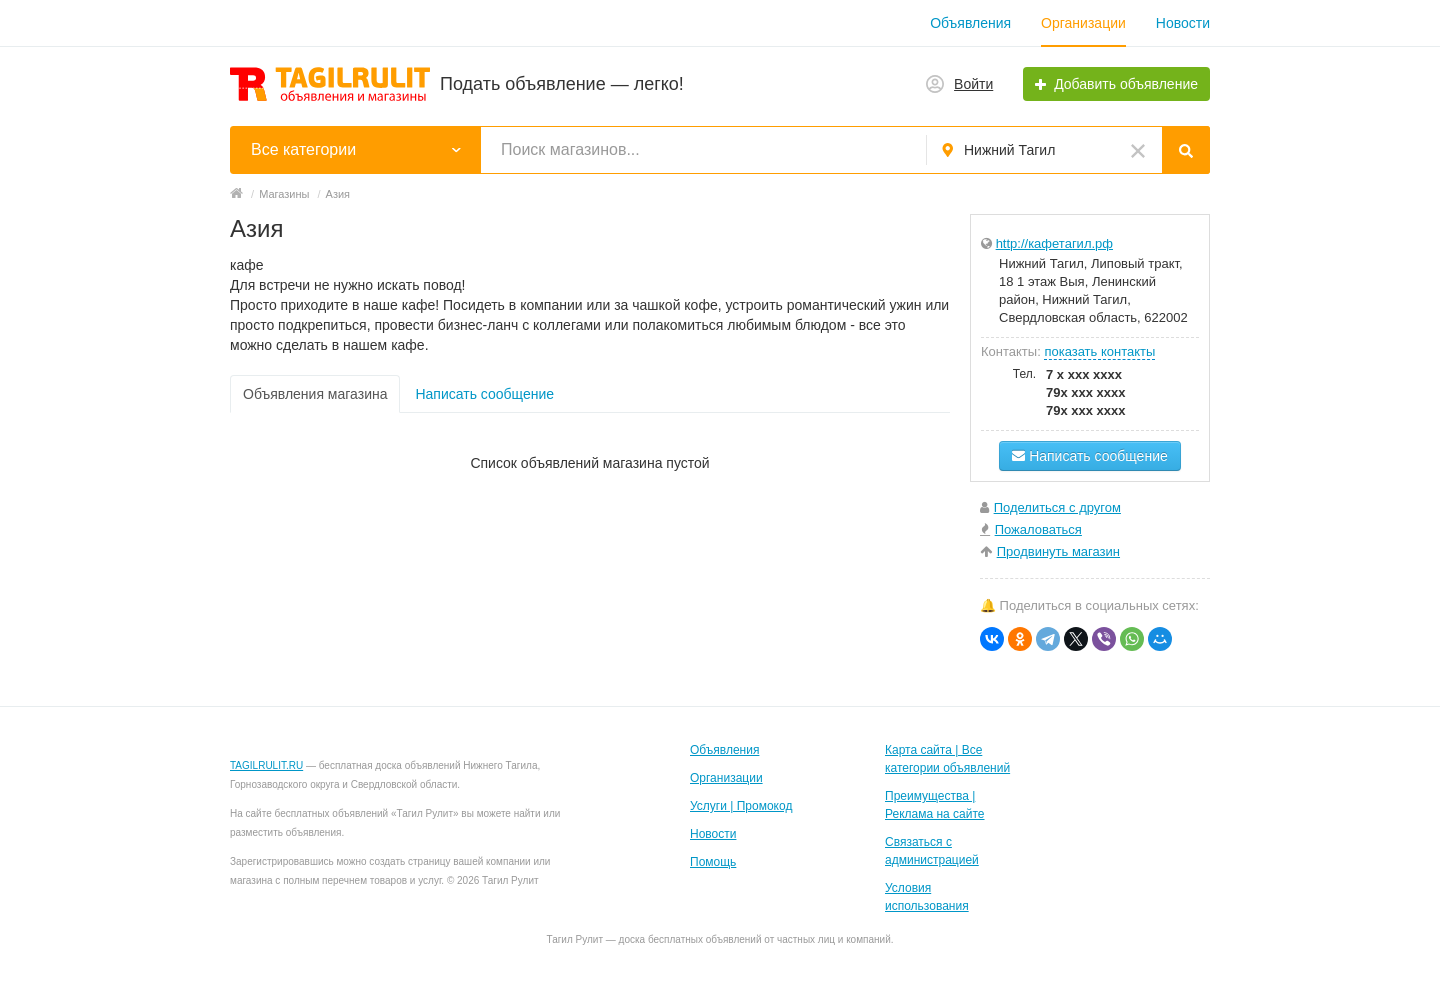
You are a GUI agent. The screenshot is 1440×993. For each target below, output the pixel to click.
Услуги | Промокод (741, 806)
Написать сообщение (484, 394)
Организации (1083, 23)
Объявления (970, 23)
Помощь (713, 862)
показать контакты (1099, 351)
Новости (1183, 23)
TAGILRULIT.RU (266, 765)
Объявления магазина (315, 394)
